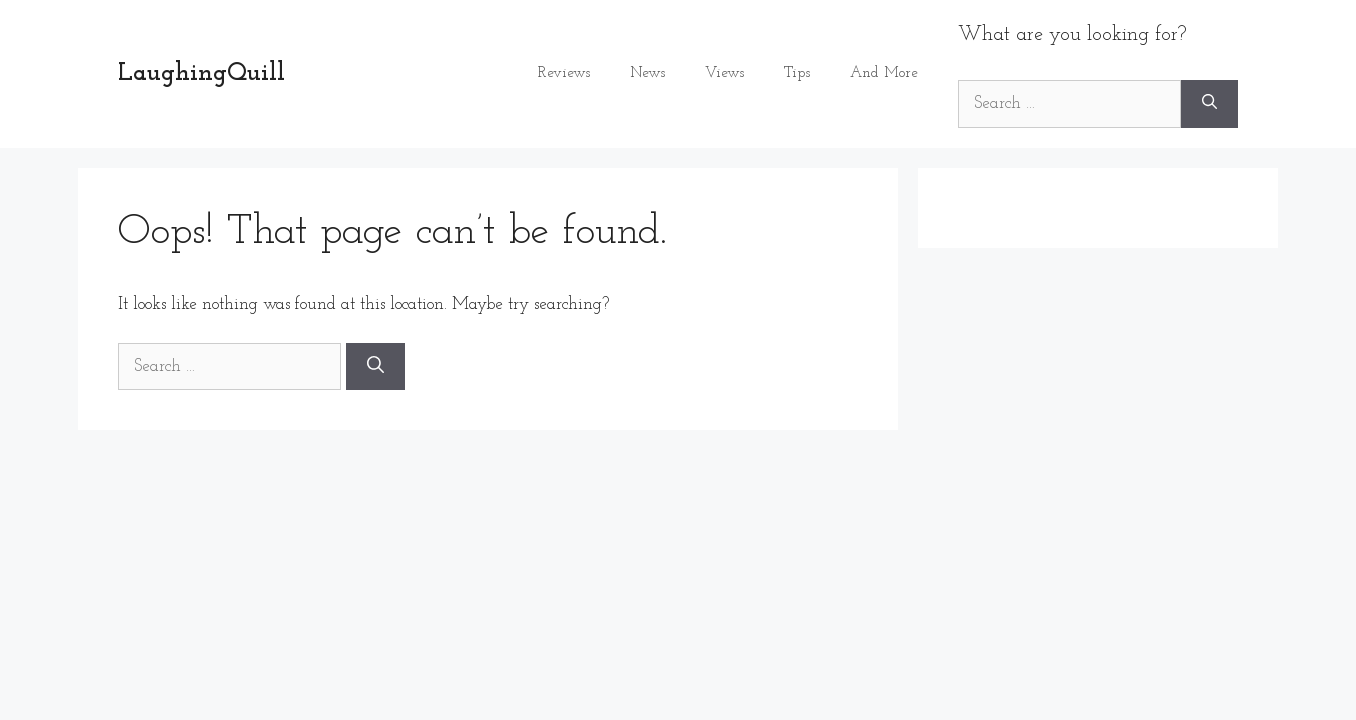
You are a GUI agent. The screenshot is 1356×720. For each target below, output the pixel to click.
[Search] (1209, 104)
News (647, 73)
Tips (797, 73)
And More (884, 73)
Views (724, 73)
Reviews (564, 73)
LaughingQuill (201, 73)
